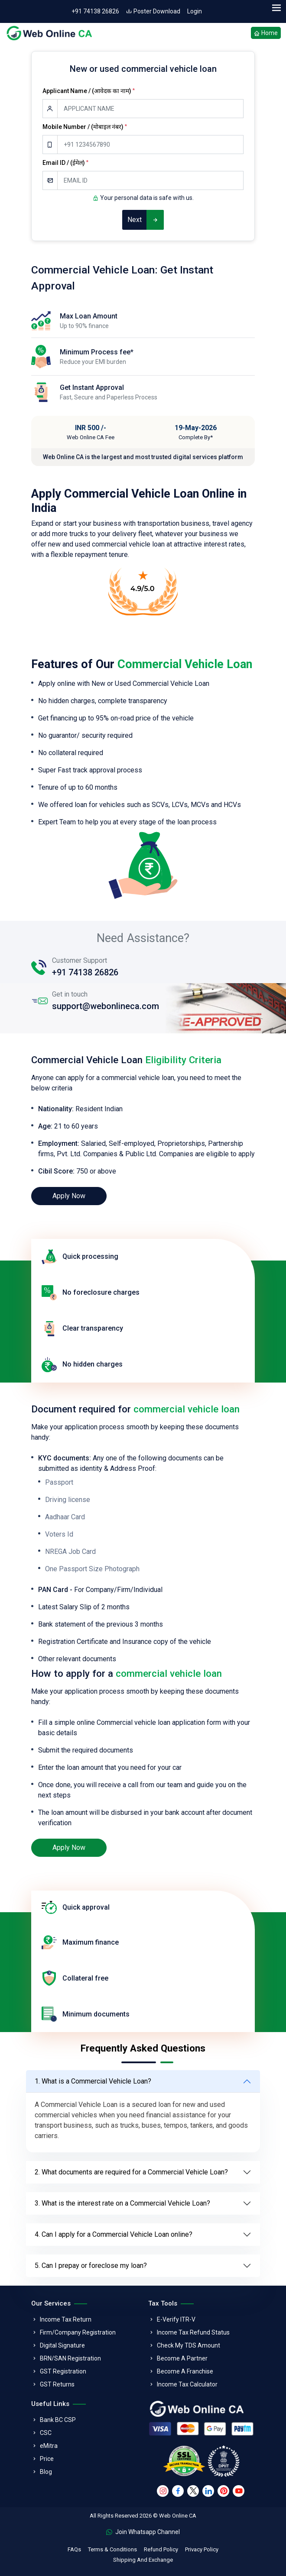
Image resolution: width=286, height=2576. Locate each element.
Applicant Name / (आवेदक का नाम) (88, 90)
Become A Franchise (185, 2371)
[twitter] (193, 2491)
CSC (46, 2432)
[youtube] (238, 2491)
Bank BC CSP (58, 2419)
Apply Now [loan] (68, 1196)
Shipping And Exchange (143, 2560)
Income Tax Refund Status (193, 2332)
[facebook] (178, 2491)
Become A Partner (182, 2358)
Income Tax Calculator (187, 2384)
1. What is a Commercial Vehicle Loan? (93, 2081)
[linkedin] (208, 2491)
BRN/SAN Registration (70, 2358)
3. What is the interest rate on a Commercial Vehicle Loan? (122, 2203)
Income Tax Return (65, 2319)
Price (47, 2458)
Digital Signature (62, 2345)
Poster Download (153, 11)
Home (266, 33)
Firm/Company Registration (78, 2332)
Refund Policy (161, 2549)
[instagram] (163, 2491)
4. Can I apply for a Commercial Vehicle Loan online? (113, 2234)
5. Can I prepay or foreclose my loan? (91, 2265)
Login (194, 11)
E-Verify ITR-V (176, 2319)
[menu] (276, 8)
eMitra (49, 2445)
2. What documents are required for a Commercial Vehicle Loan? (131, 2172)
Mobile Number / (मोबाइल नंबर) (84, 126)
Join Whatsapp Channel (143, 2531)
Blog (46, 2471)
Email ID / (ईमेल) (65, 162)
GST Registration (63, 2371)
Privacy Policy (201, 2549)
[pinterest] (223, 2491)
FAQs (74, 2549)
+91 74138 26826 (95, 11)
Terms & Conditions (112, 2549)
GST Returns (57, 2384)
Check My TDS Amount (188, 2345)
